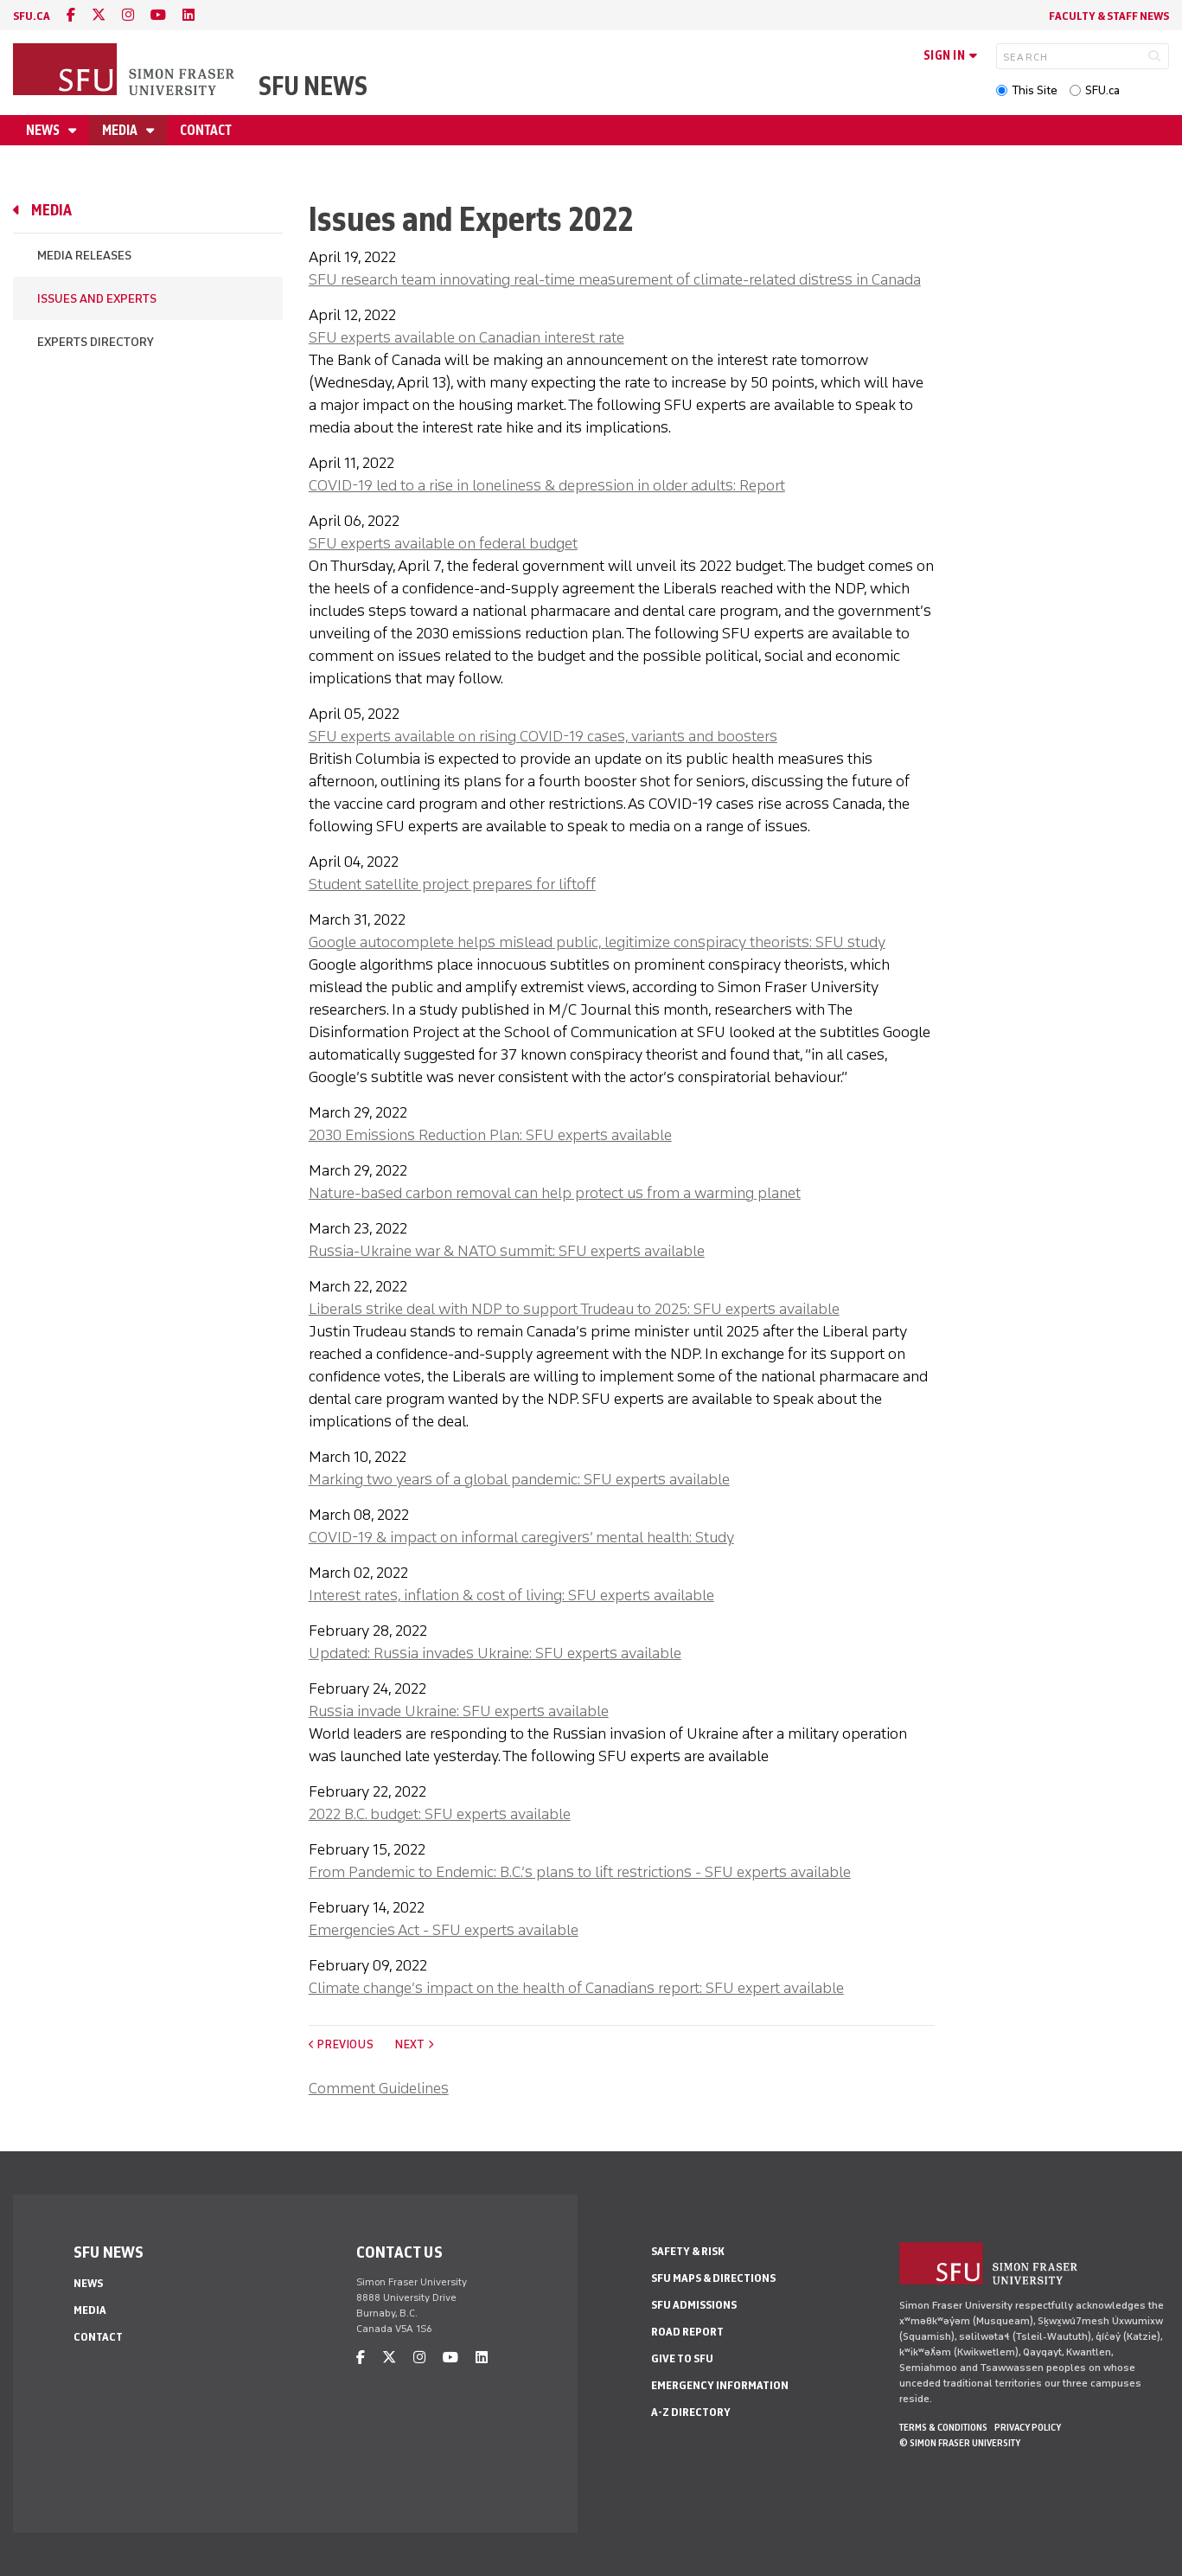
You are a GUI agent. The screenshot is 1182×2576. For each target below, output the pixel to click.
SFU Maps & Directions (713, 2278)
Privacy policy (1027, 2427)
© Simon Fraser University (959, 2443)
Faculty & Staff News (1109, 16)
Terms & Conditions (943, 2427)
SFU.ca (1102, 90)
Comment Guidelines (379, 2088)
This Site (1034, 90)
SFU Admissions (694, 2304)
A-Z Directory (691, 2412)
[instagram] (128, 15)
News (44, 130)
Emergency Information (720, 2385)
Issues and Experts (97, 299)
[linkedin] (188, 15)
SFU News (313, 86)
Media (121, 130)
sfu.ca (31, 16)
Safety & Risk (688, 2251)
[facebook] (71, 15)
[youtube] (158, 15)
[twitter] (98, 15)
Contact (206, 130)
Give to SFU (682, 2358)
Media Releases (84, 255)
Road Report (687, 2331)
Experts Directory (95, 342)
